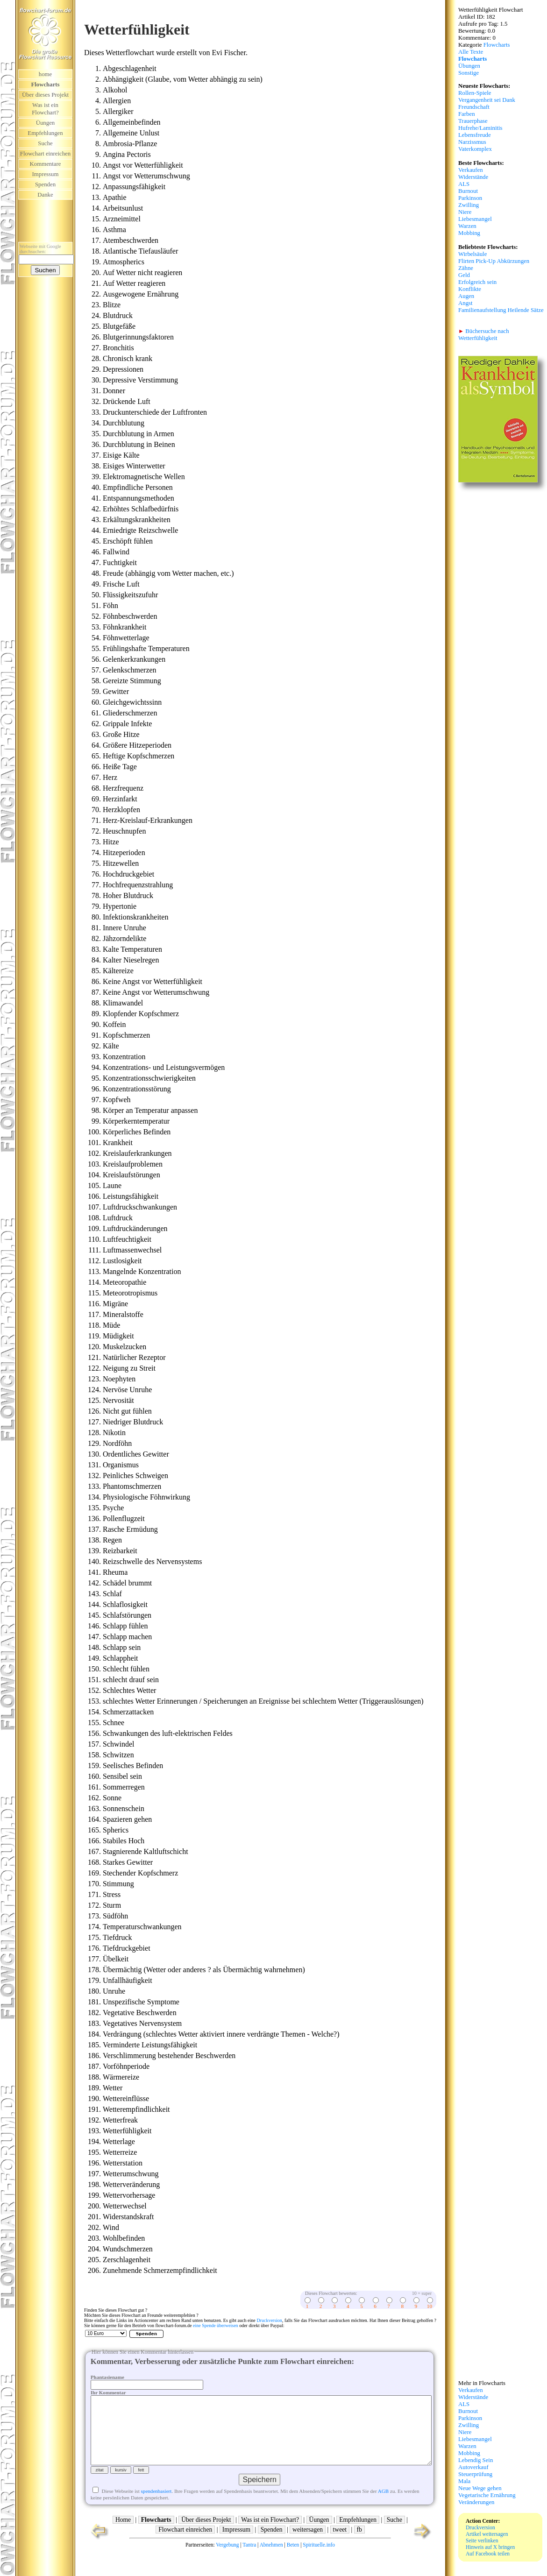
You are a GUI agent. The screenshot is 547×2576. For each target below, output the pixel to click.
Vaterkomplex (475, 149)
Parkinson (470, 198)
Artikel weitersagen (487, 2534)
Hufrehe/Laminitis (480, 128)
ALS (463, 184)
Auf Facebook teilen (488, 2553)
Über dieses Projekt (45, 95)
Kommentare (45, 164)
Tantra (249, 2561)
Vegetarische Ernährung (487, 2495)
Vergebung (227, 2561)
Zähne (465, 268)
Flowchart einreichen (185, 2546)
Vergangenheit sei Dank (486, 100)
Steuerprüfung (475, 2474)
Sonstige (468, 73)
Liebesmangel (475, 219)
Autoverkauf (473, 2467)
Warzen (467, 226)
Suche (45, 143)
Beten (293, 2561)
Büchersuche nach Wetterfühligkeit (483, 334)
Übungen (469, 66)
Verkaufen (470, 170)
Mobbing (469, 233)
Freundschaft (474, 107)
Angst (465, 303)
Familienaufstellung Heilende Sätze (501, 310)
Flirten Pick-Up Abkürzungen (493, 261)
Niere (464, 212)
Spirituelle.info (319, 2561)
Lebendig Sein (475, 2460)
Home (123, 2536)
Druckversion (269, 2320)
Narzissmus (472, 142)
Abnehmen (271, 2561)
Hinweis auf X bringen (490, 2547)
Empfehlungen (45, 133)
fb (359, 2546)
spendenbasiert (156, 2508)
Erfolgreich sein (477, 282)
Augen (466, 296)
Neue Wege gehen (480, 2488)
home (45, 74)
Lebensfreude (474, 135)
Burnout (468, 191)
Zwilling (468, 205)
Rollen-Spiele (474, 93)
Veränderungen (476, 2502)
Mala (464, 2481)
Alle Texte (470, 52)
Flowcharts (496, 45)
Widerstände (473, 177)
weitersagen (307, 2546)
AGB (383, 2508)
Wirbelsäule (472, 254)
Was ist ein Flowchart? (45, 109)
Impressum (45, 174)
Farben (466, 114)
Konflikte (469, 289)
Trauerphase (473, 121)
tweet (340, 2546)
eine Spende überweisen (215, 2325)
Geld (464, 275)
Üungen (45, 123)
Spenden (45, 184)
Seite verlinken (482, 2540)
